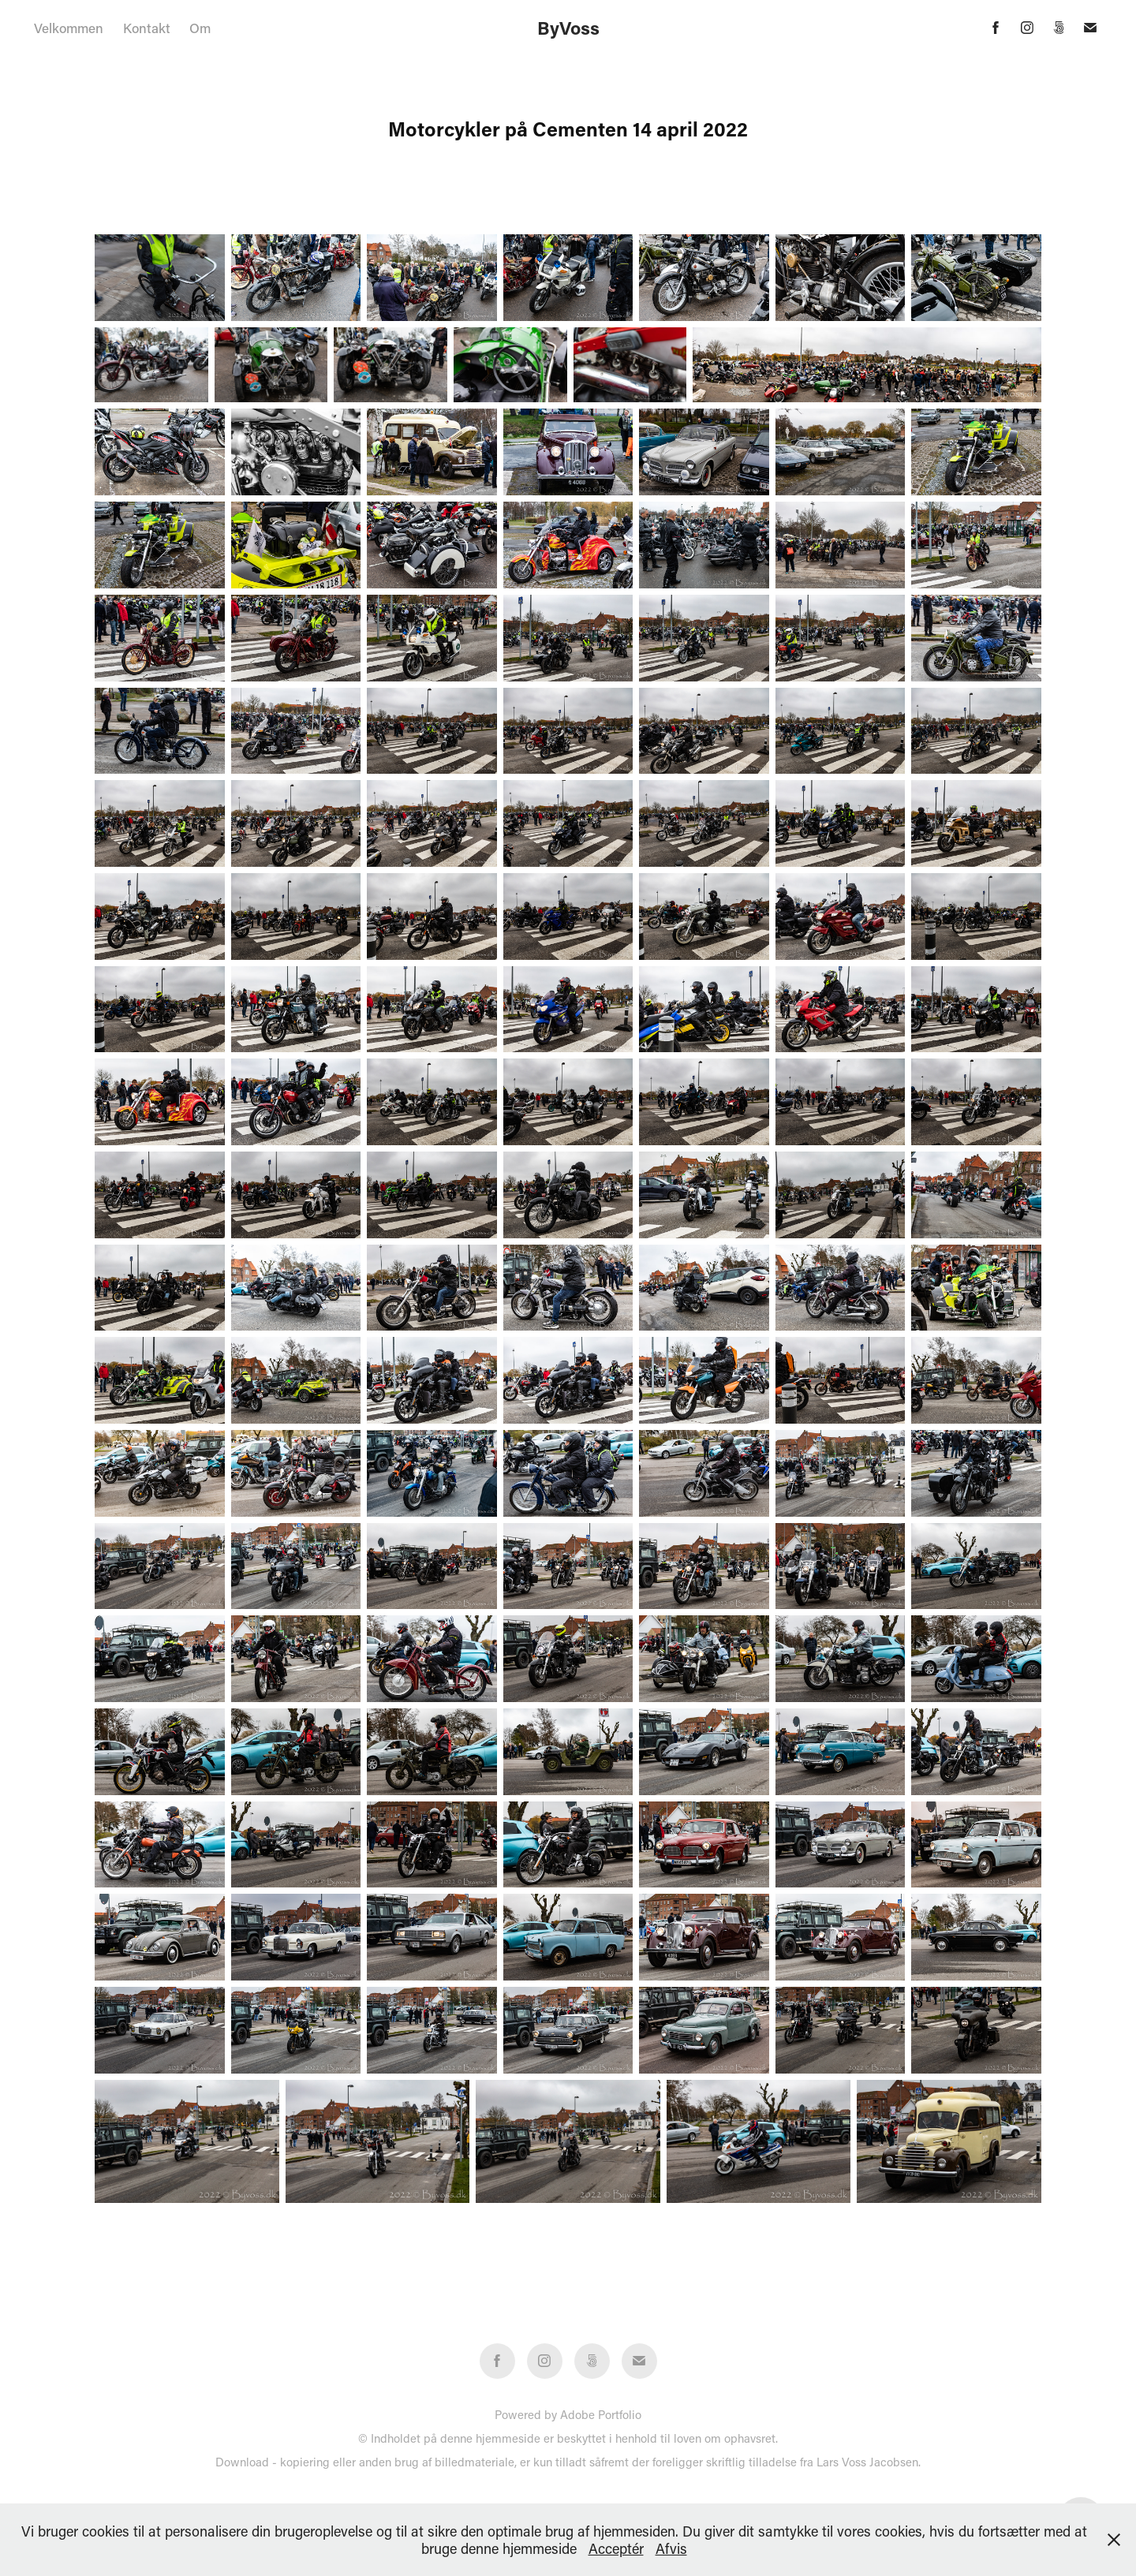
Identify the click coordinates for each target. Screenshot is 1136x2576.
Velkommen (68, 27)
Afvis (671, 2548)
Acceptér (616, 2548)
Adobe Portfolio (600, 2414)
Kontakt (146, 27)
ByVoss (568, 27)
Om (200, 27)
